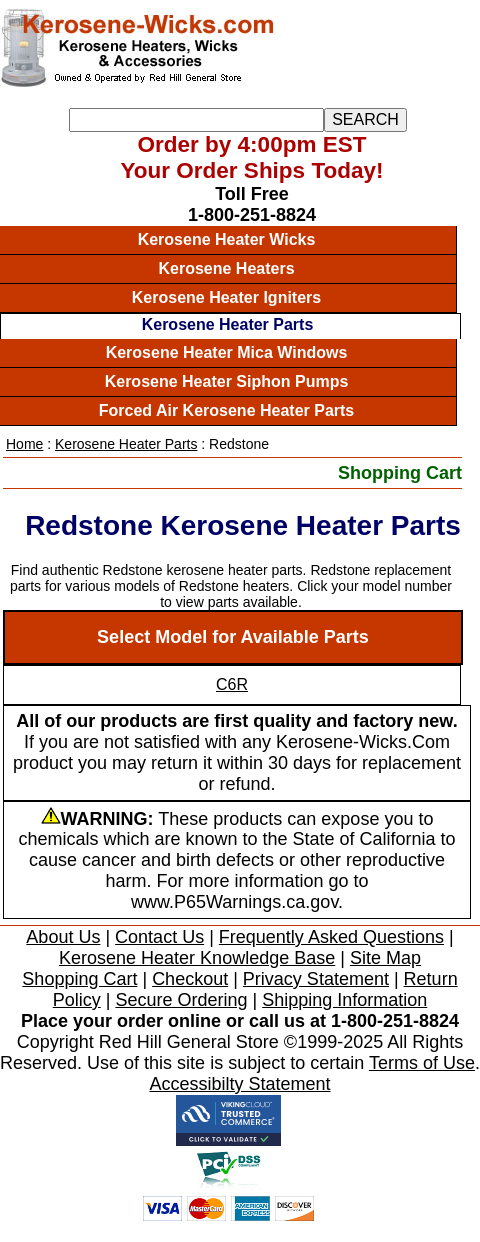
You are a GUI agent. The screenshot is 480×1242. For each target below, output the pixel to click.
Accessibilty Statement (239, 1084)
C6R (232, 684)
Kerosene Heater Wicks (227, 239)
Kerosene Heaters (226, 268)
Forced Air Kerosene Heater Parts (227, 410)
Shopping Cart (400, 473)
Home (24, 444)
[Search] (196, 120)
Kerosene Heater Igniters (226, 297)
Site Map (385, 958)
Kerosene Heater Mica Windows (227, 352)
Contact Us (159, 937)
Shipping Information (344, 1000)
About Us (63, 937)
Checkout (190, 979)
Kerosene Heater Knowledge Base (197, 958)
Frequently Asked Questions (331, 937)
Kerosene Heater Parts (228, 324)
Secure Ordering (181, 1000)
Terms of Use (422, 1063)
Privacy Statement (316, 979)
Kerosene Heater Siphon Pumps (227, 381)
